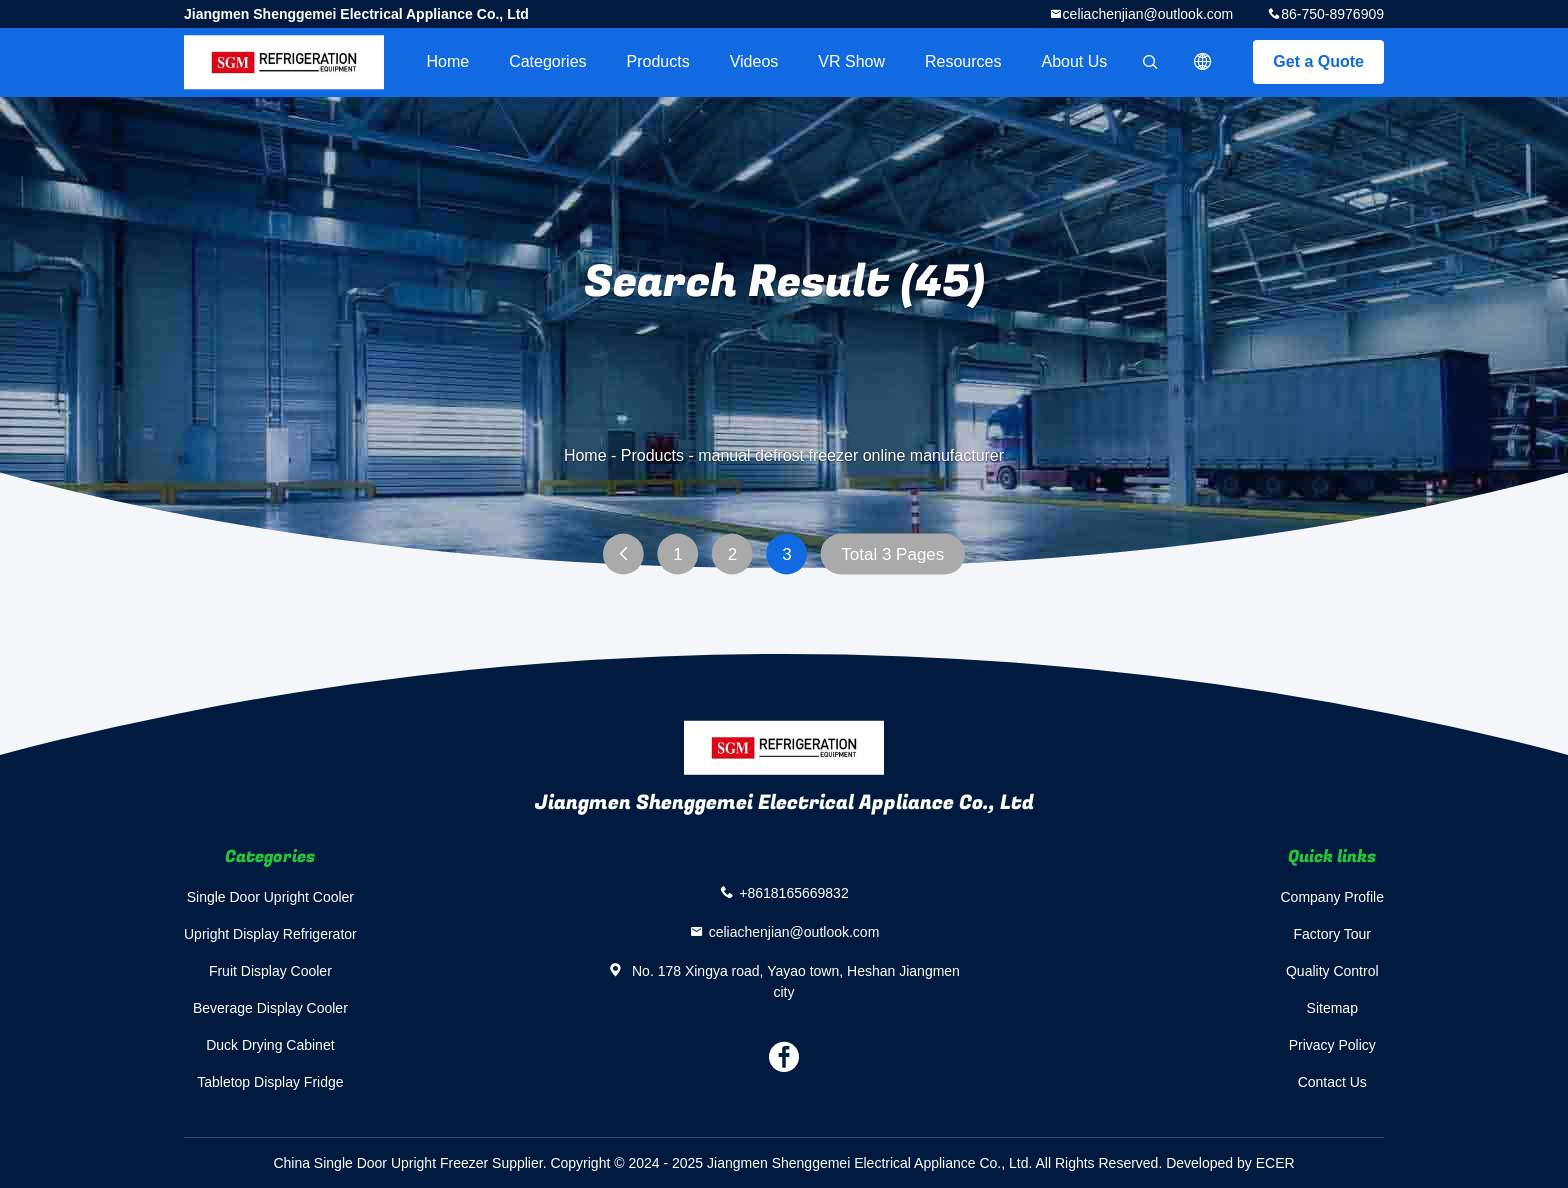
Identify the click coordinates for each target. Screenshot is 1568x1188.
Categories (547, 61)
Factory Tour (1332, 934)
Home (447, 61)
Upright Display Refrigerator (270, 934)
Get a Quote (1318, 61)
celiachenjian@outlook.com (1148, 14)
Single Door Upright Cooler (270, 897)
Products (658, 61)
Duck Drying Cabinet (270, 1045)
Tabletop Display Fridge (270, 1082)
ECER (1275, 1163)
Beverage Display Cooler (270, 1008)
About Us (1075, 61)
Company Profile (1333, 897)
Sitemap (1332, 1008)
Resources (963, 61)
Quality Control (1332, 971)
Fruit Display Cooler (270, 971)
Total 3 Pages (892, 554)
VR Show (851, 61)
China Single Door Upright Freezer (380, 1163)
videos (754, 61)
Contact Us (1332, 1082)
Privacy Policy (1332, 1045)
